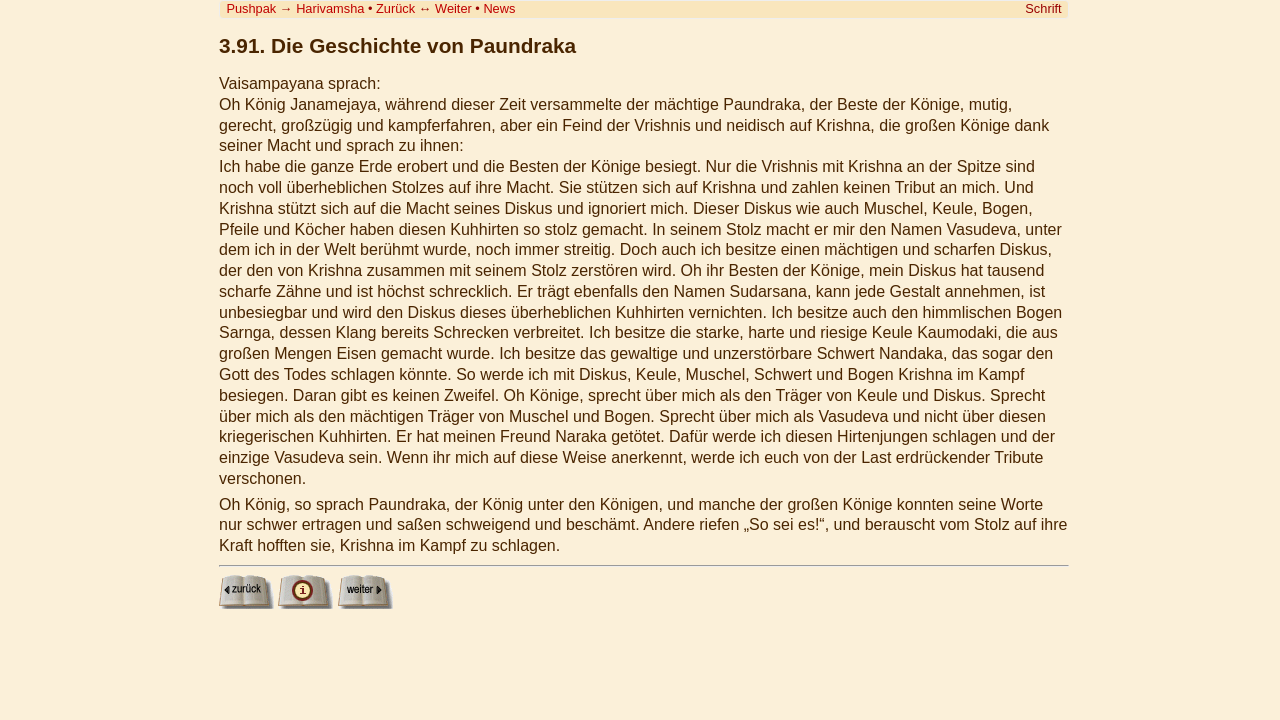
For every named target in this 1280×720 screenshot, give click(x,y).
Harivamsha (330, 8)
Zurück (395, 8)
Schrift (1043, 8)
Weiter (453, 8)
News (499, 8)
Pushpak (251, 8)
